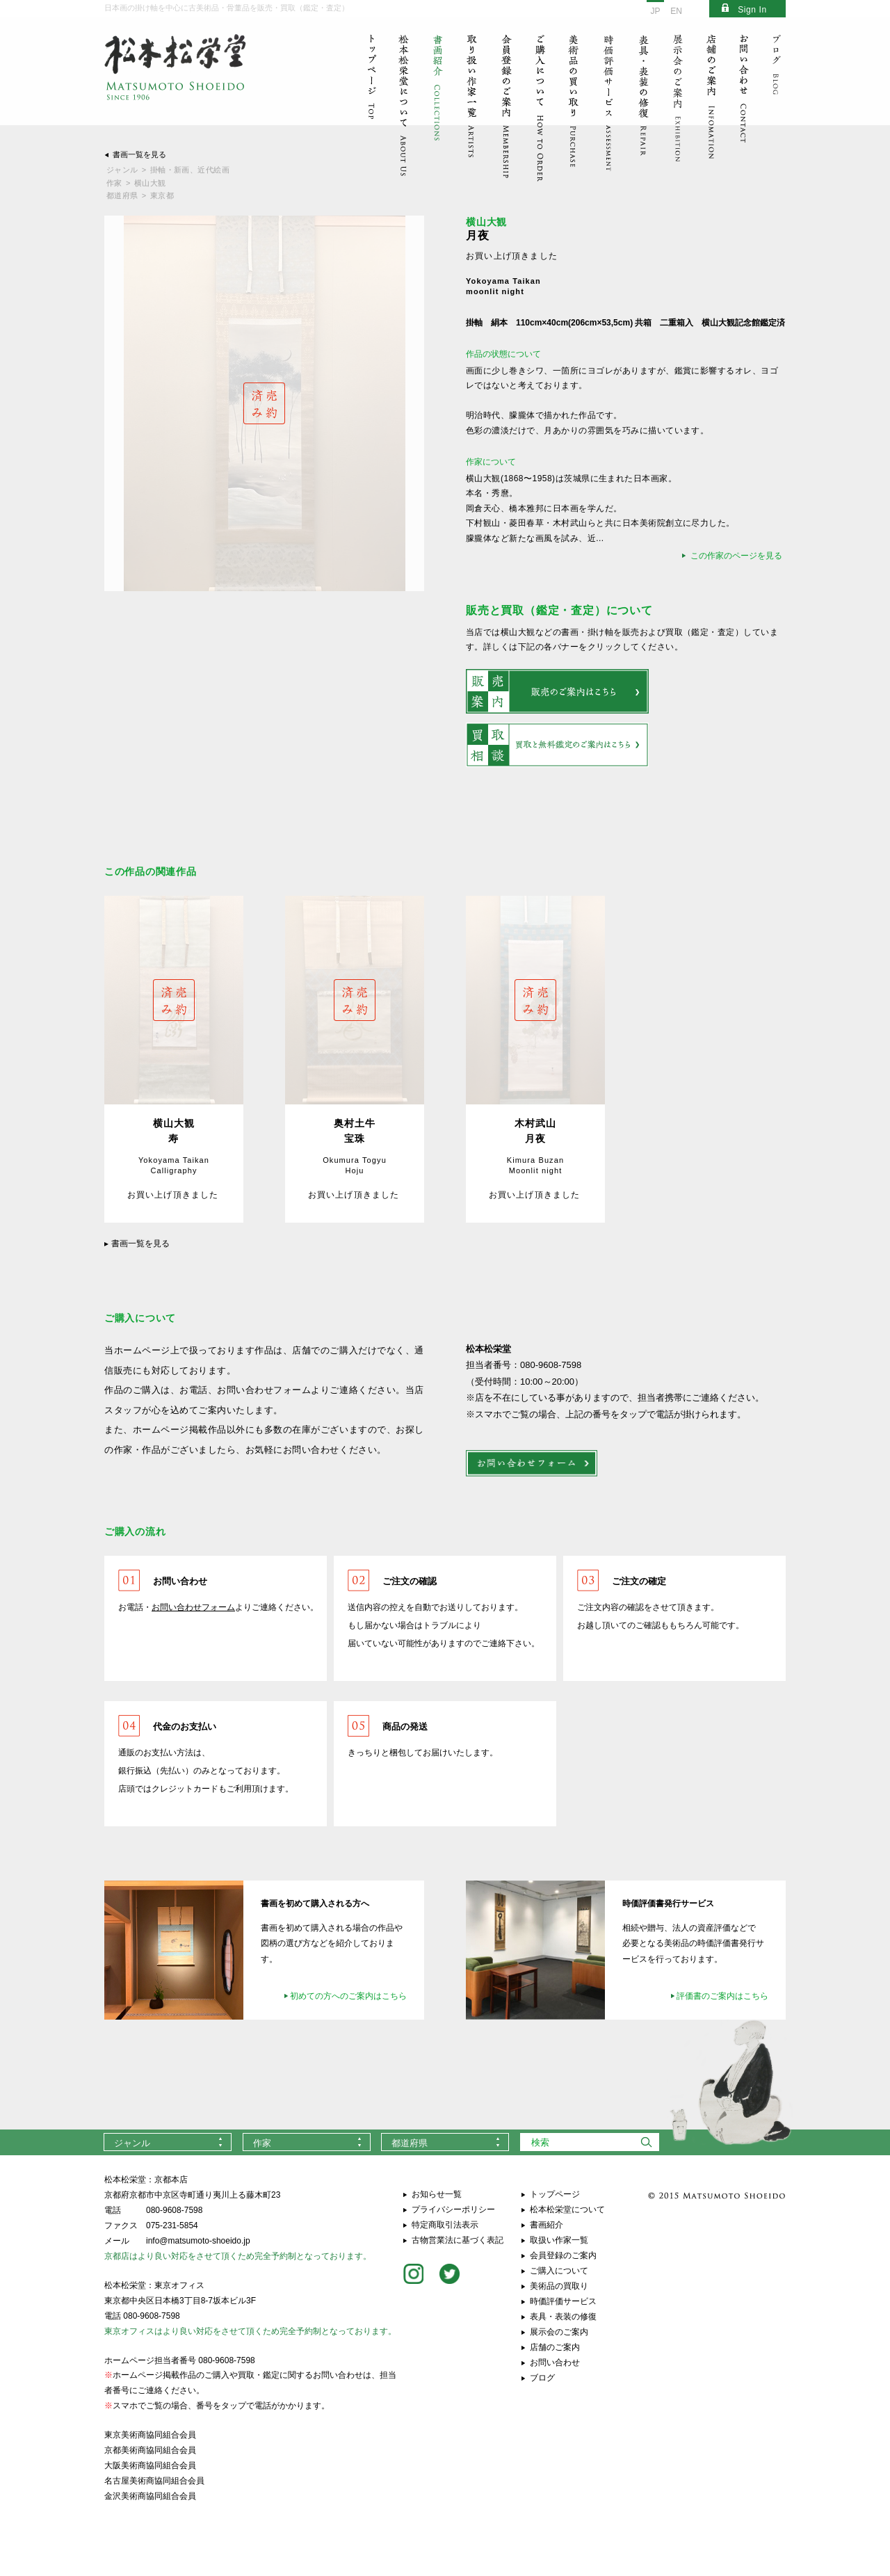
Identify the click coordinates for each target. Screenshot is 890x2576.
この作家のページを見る (736, 556)
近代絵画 (213, 170)
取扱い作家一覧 (559, 2240)
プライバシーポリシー (453, 2209)
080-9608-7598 (174, 2210)
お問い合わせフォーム (193, 1607)
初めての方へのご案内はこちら (348, 1996)
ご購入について (559, 2271)
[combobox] (168, 2142)
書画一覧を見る (139, 154)
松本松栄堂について (567, 2209)
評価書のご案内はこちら (722, 1996)
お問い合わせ (555, 2362)
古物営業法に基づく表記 (457, 2240)
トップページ (555, 2194)
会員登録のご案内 (563, 2255)
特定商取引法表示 (445, 2225)
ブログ (542, 2378)
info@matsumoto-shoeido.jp (198, 2241)
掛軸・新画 (170, 170)
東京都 (162, 195)
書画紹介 (546, 2225)
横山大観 (150, 183)
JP (655, 11)
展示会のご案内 (559, 2332)
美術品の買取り (559, 2286)
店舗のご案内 (555, 2347)
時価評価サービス (563, 2301)
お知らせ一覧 (437, 2194)
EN (676, 11)
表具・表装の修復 (563, 2316)
